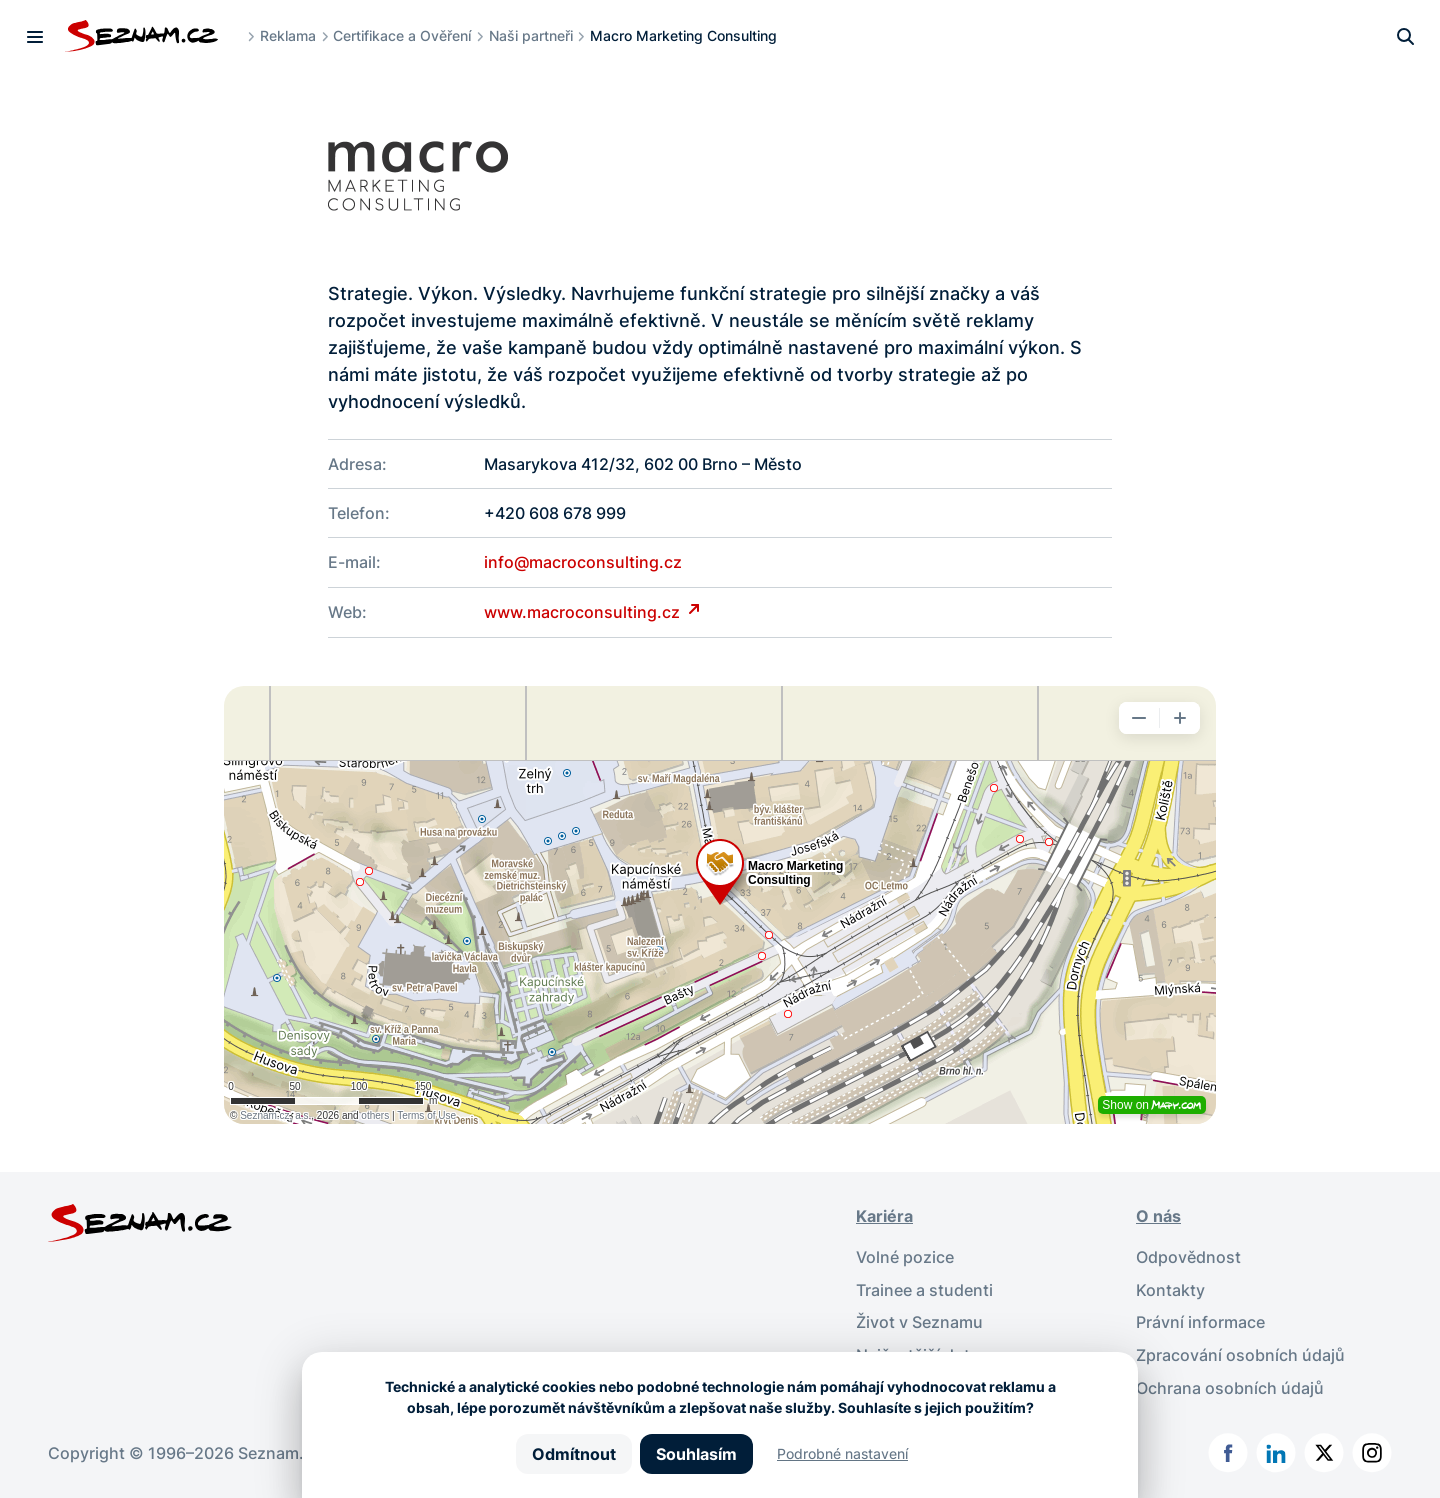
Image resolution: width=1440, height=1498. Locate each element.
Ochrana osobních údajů (1230, 1382)
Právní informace (1200, 1318)
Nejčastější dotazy (926, 1350)
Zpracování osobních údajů (1240, 1350)
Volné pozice (905, 1254)
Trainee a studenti (924, 1286)
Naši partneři (532, 35)
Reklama (289, 35)
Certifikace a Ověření (404, 35)
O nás (1158, 1214)
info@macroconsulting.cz (583, 562)
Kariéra (884, 1214)
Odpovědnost (1188, 1254)
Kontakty (1170, 1286)
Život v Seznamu (919, 1318)
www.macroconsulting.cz (584, 611)
